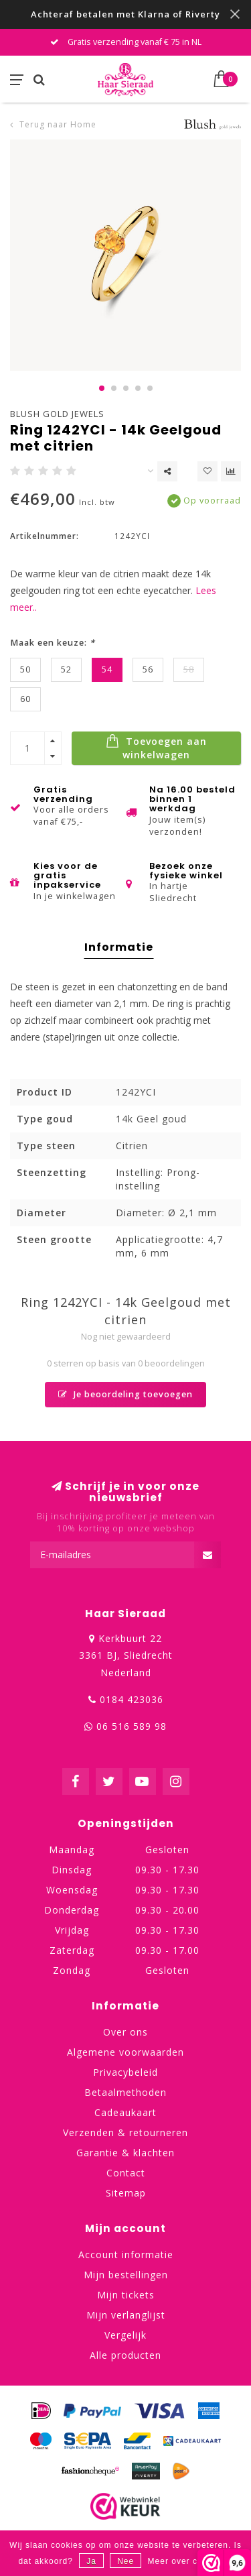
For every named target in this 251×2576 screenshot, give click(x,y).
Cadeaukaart (125, 2112)
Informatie (118, 947)
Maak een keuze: (52, 642)
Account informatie (125, 2254)
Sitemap (126, 2192)
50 (25, 669)
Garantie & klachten (125, 2152)
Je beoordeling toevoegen (125, 1394)
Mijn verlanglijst (125, 2314)
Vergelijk (125, 2335)
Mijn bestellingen (126, 2274)
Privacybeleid (125, 2072)
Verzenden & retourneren (125, 2132)
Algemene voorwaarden (125, 2052)
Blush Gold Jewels (57, 414)
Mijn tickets (126, 2294)
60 (25, 699)
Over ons (125, 2032)
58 (188, 669)
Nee (125, 2561)
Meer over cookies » (190, 2561)
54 (107, 669)
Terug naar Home (57, 124)
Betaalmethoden (125, 2092)
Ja (91, 2561)
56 (148, 669)
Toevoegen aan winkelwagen (156, 747)
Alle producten (125, 2355)
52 (66, 669)
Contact (125, 2172)
